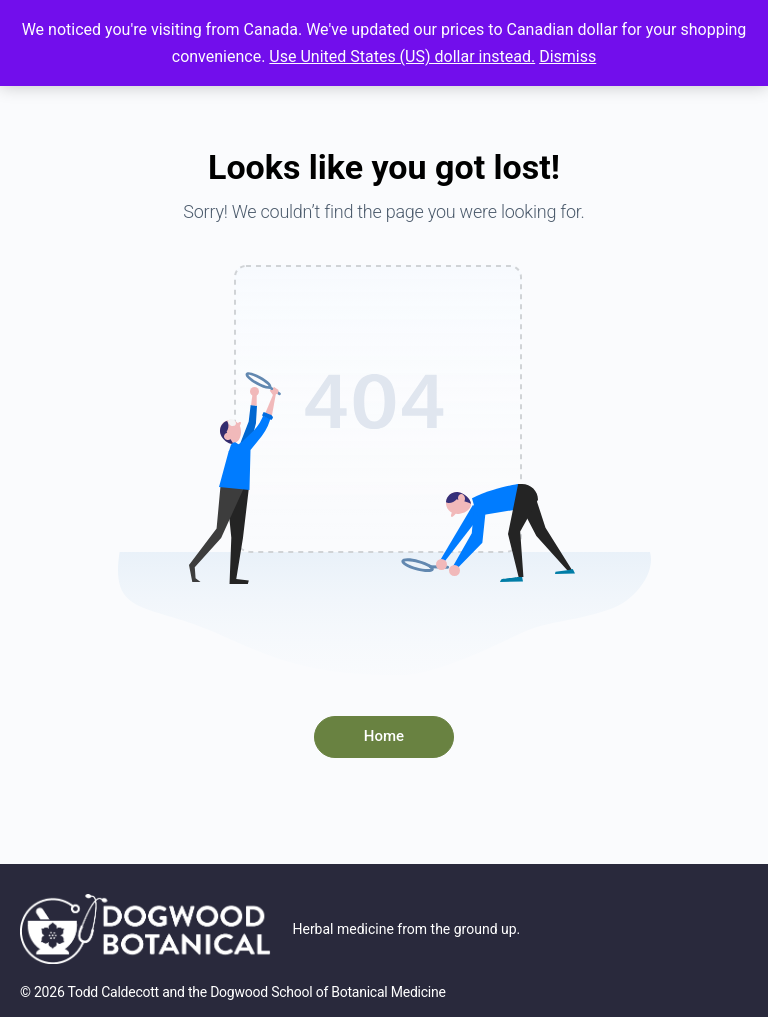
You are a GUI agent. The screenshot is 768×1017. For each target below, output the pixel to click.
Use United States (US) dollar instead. (402, 56)
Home (384, 736)
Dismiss (567, 56)
